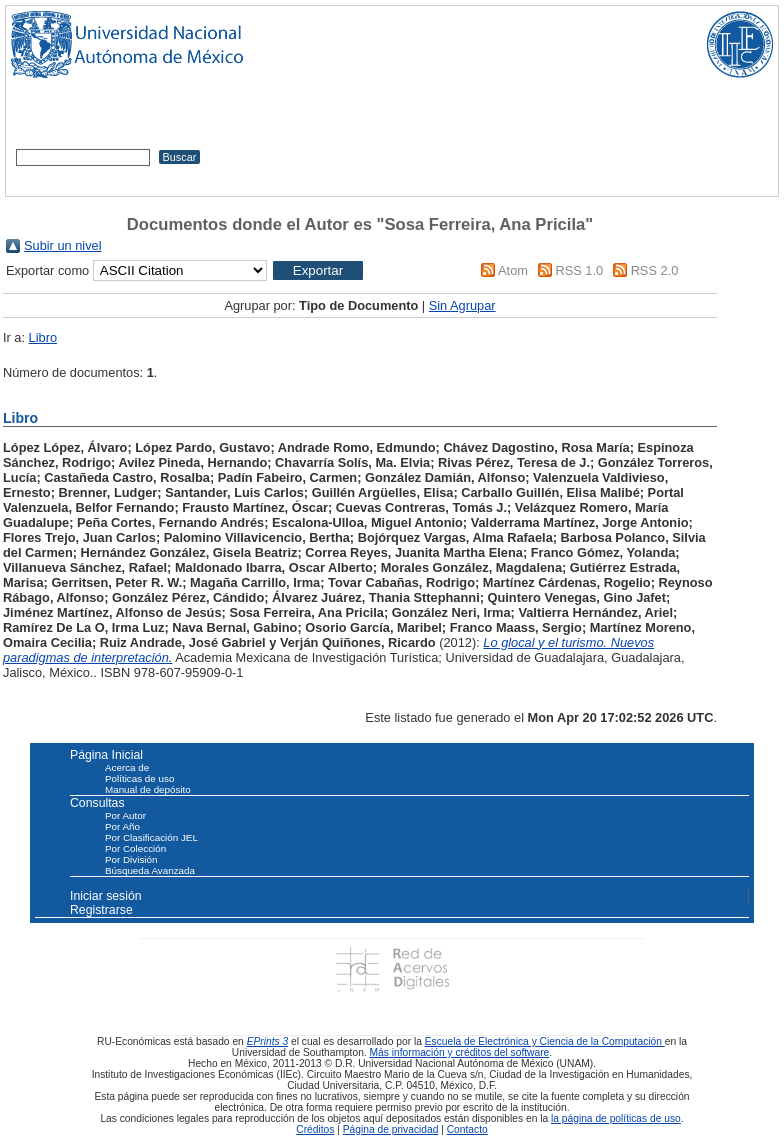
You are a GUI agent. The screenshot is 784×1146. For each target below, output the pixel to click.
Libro (43, 337)
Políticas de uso (139, 778)
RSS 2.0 (655, 270)
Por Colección (135, 848)
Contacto (467, 1129)
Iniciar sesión (106, 896)
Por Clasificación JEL (151, 837)
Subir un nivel (63, 245)
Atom (513, 270)
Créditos (315, 1129)
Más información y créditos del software (460, 1052)
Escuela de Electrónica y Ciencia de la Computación (545, 1041)
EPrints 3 (268, 1041)
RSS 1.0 (579, 270)
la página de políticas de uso (616, 1118)
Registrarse (101, 910)
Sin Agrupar (462, 305)
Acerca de (127, 767)
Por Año (122, 826)
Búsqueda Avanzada (150, 870)
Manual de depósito (148, 789)
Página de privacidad (391, 1129)
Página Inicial (106, 755)
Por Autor (125, 815)
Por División (131, 859)
